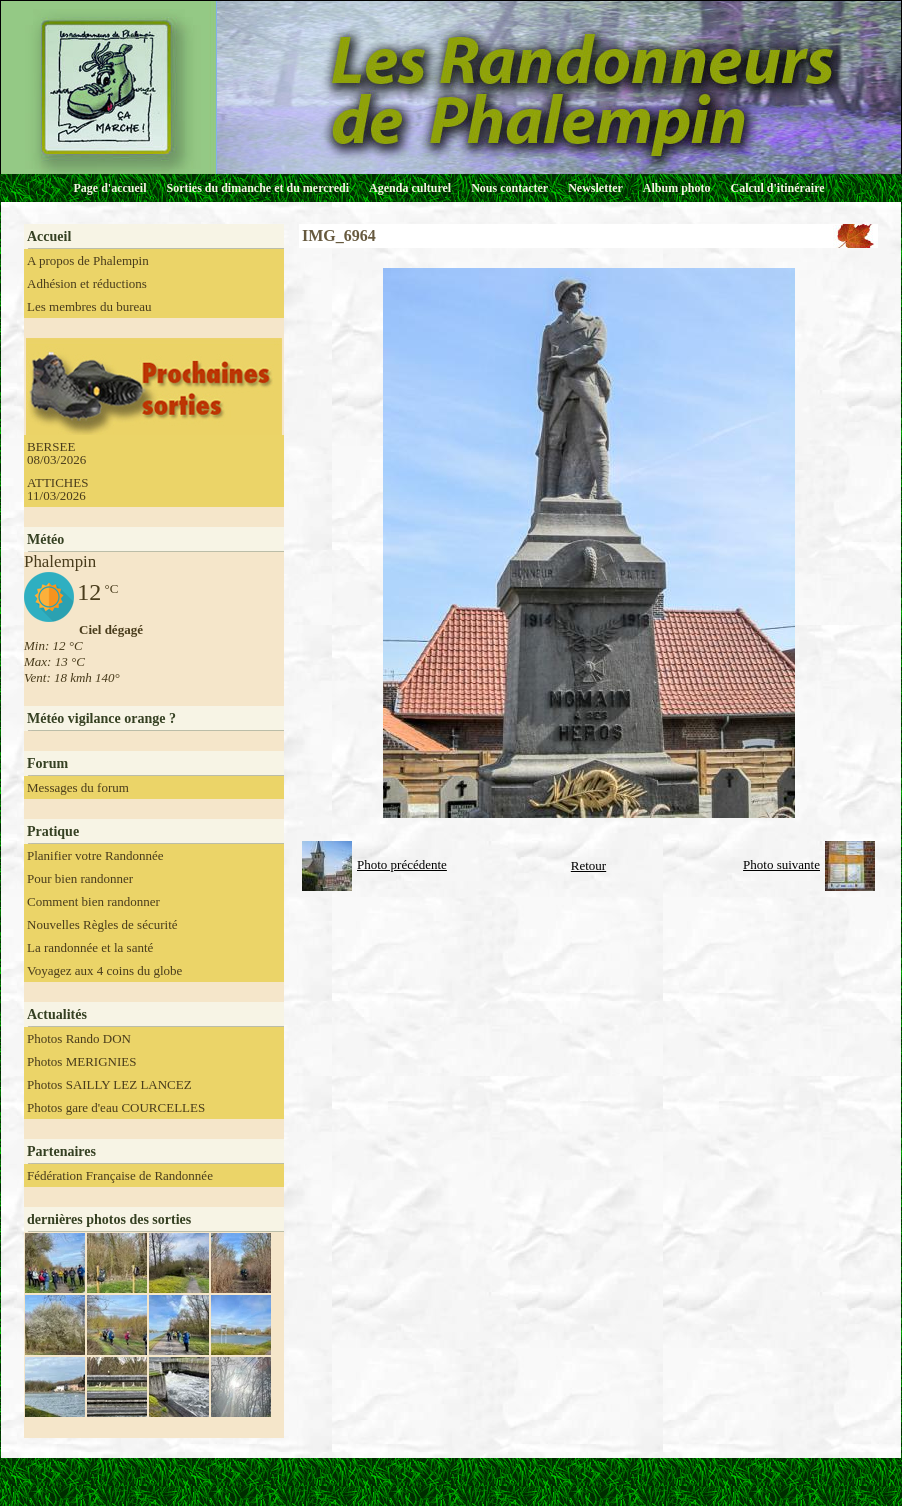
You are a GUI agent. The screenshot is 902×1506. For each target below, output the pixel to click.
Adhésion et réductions (87, 283)
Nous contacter (509, 188)
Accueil (49, 236)
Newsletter (595, 188)
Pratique (53, 831)
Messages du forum (78, 787)
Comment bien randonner (93, 901)
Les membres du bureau (89, 306)
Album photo (677, 188)
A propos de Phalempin (88, 260)
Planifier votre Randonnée (95, 855)
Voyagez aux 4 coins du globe (104, 970)
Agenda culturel (410, 188)
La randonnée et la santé (90, 947)
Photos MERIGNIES (81, 1061)
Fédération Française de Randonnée (120, 1175)
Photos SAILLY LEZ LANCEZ (109, 1084)
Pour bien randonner (80, 878)
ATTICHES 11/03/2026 (57, 489)
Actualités (57, 1014)
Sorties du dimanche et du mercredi (257, 188)
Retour (588, 865)
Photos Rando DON (79, 1038)
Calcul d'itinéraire (777, 188)
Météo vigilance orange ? (101, 718)
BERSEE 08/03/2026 (56, 453)
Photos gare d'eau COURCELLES (116, 1107)
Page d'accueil (110, 188)
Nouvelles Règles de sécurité (102, 924)
